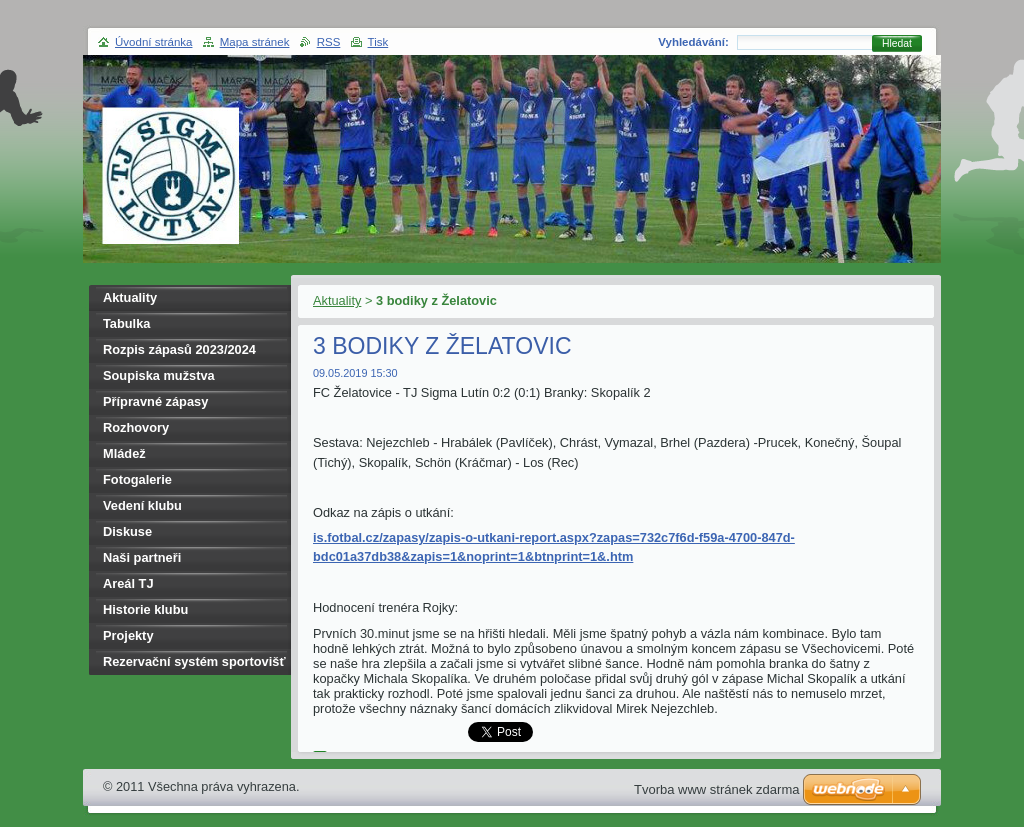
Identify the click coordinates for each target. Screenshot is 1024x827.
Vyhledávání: (693, 42)
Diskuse (127, 531)
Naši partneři (142, 557)
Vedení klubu (142, 505)
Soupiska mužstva (159, 375)
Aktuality (337, 300)
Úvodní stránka (153, 42)
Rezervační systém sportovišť (194, 661)
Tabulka (126, 323)
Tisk (378, 42)
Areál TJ (128, 583)
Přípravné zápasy (155, 401)
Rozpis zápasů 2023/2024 (179, 349)
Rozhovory (136, 427)
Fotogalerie (137, 479)
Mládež (124, 453)
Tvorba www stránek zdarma (716, 789)
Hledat (897, 43)
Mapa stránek (255, 42)
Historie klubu (145, 609)
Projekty (128, 635)
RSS (329, 42)
